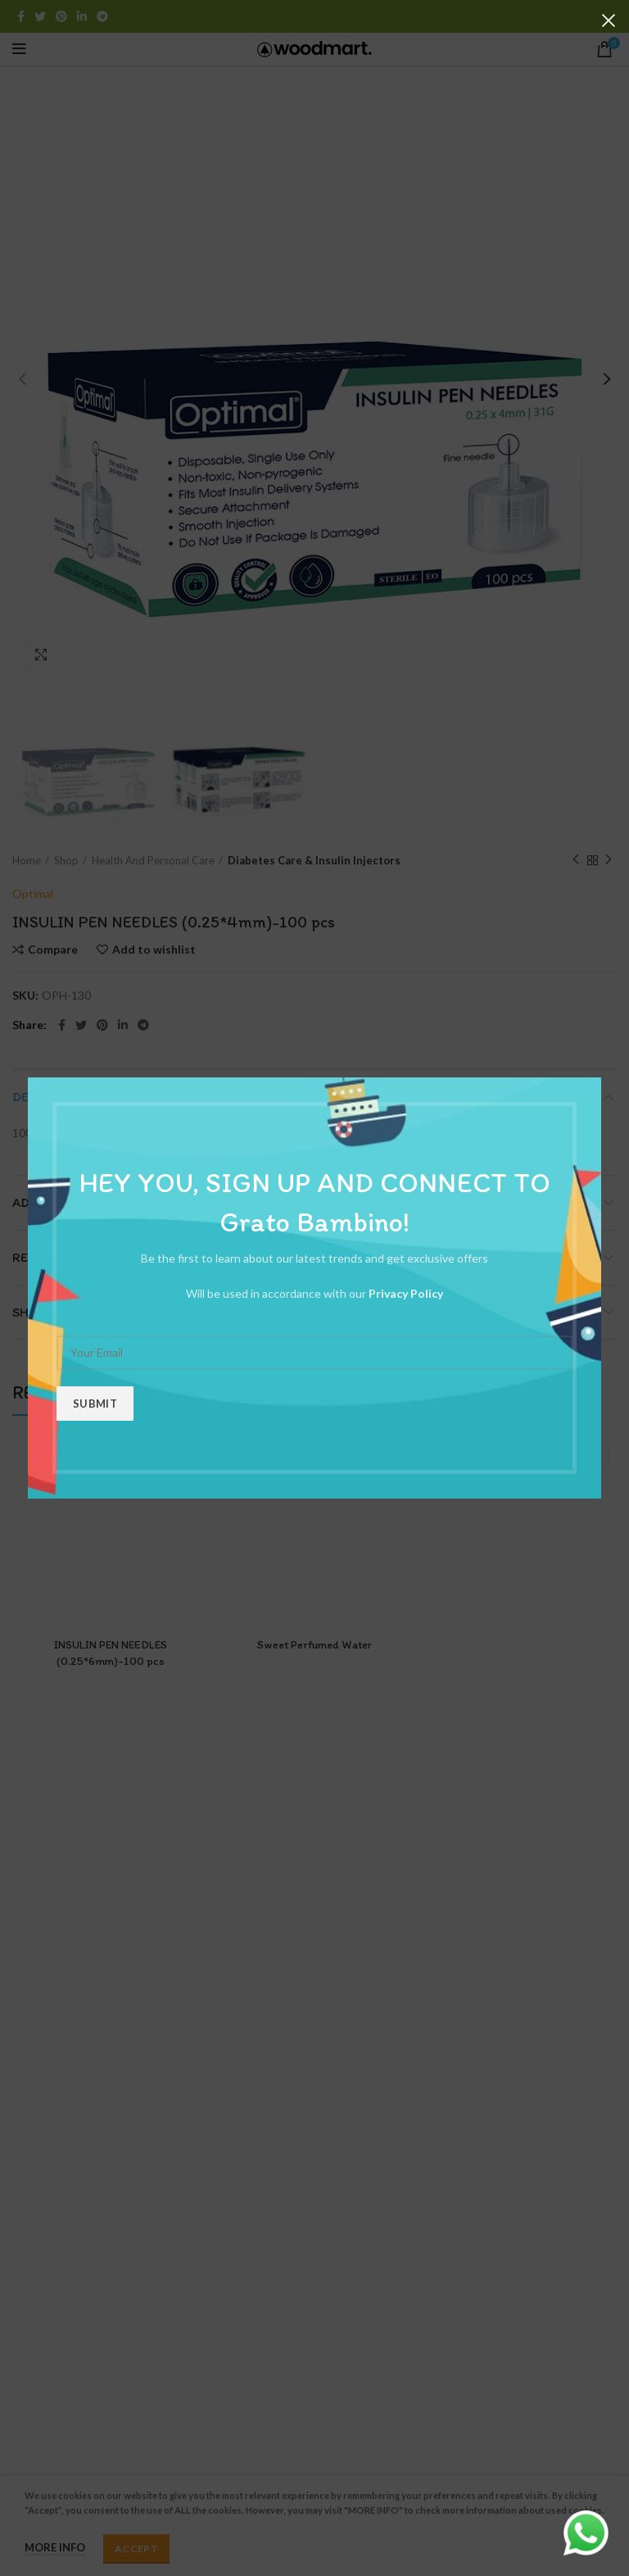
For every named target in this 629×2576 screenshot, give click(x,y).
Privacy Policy (406, 1293)
